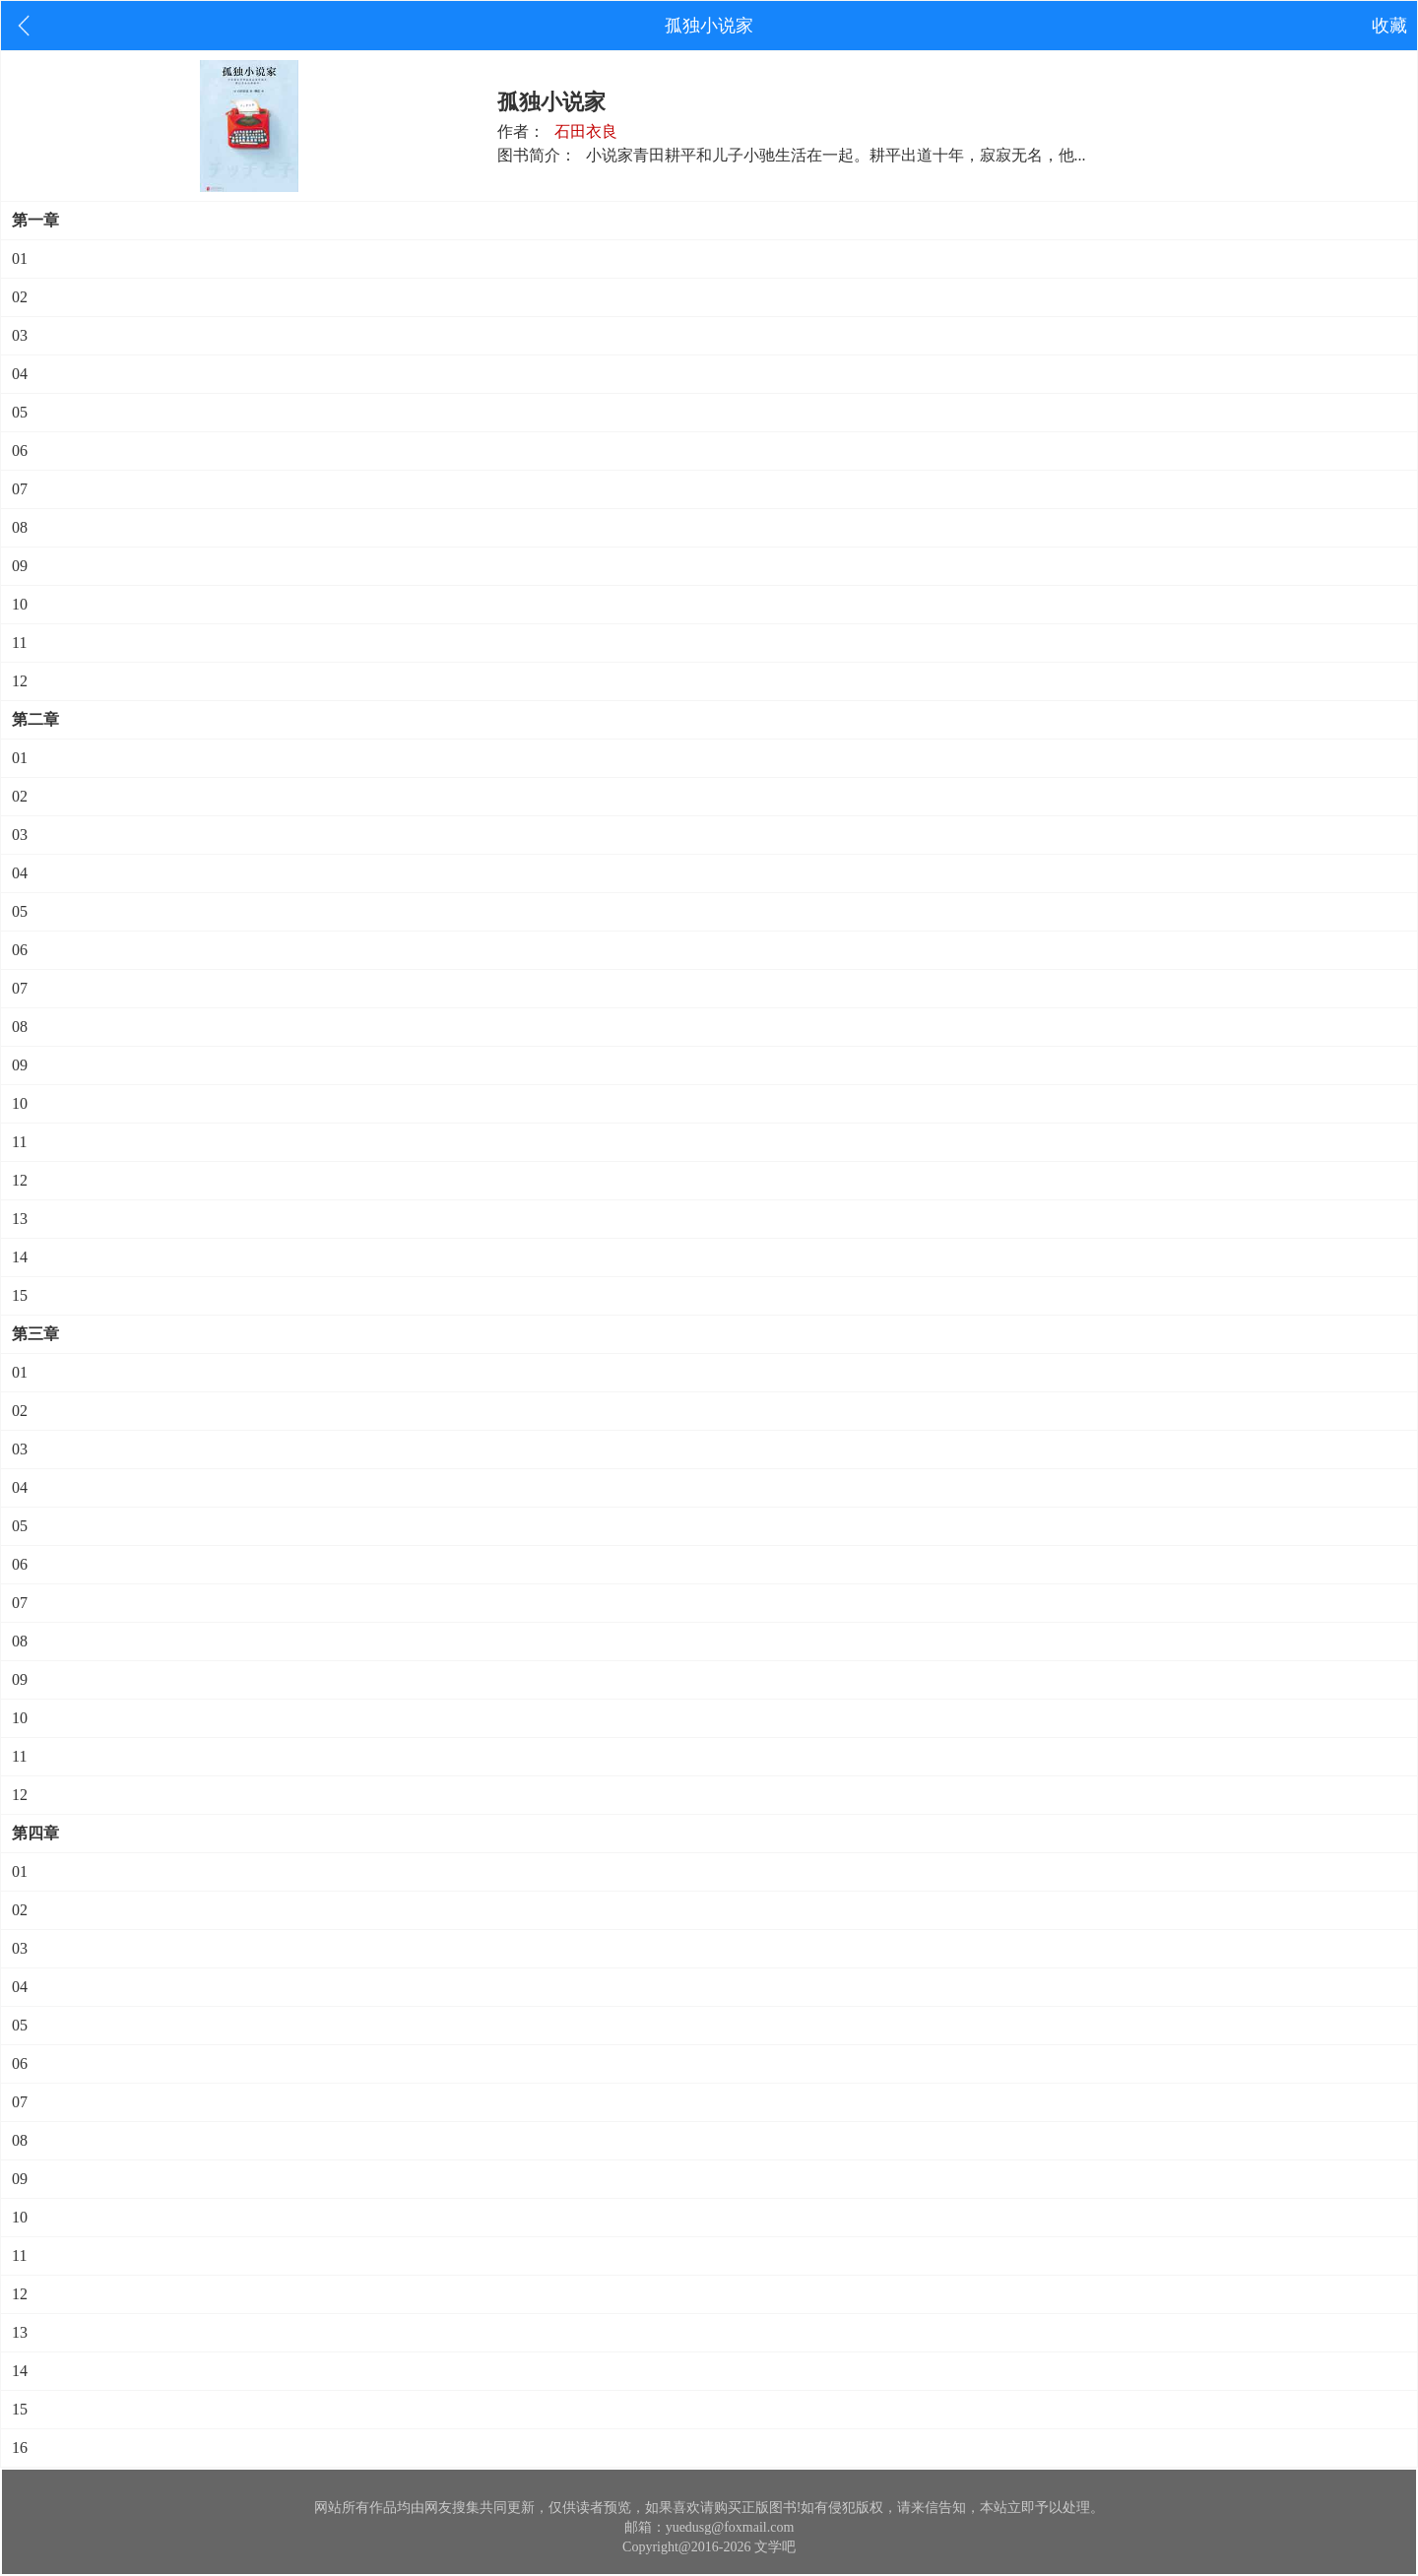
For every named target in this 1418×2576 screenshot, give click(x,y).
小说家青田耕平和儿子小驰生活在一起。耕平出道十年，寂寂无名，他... (836, 155)
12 (20, 681)
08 (20, 527)
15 (20, 1295)
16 (20, 2447)
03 (20, 335)
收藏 (1389, 25)
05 (20, 412)
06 (20, 450)
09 (20, 565)
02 (20, 297)
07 (20, 489)
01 (20, 258)
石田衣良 (585, 131)
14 (20, 1257)
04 (20, 373)
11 (19, 642)
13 (20, 1218)
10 (20, 604)
